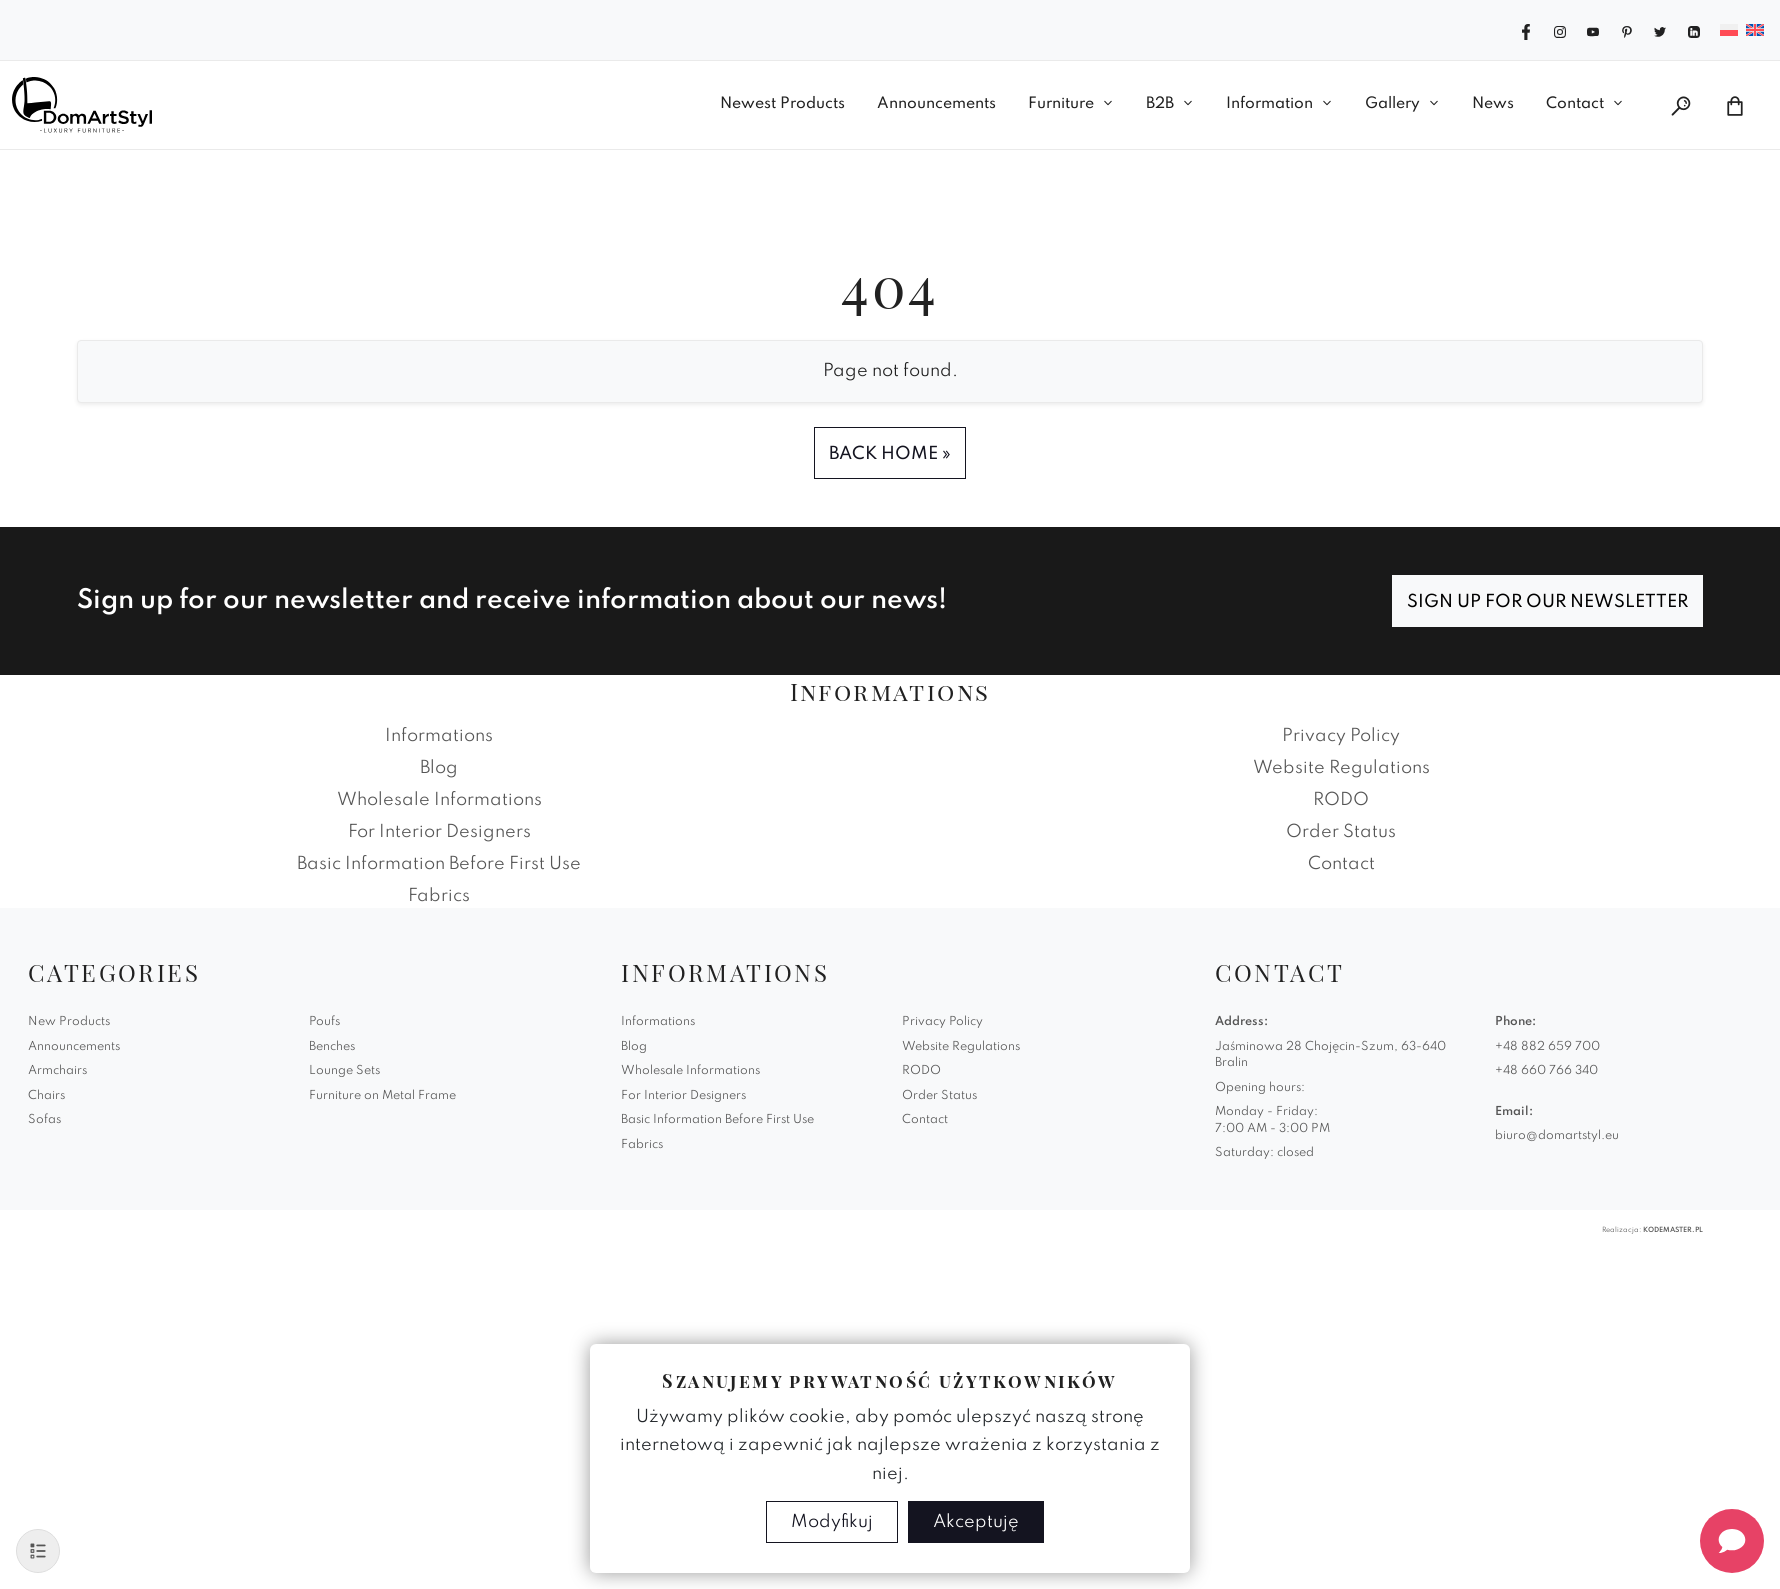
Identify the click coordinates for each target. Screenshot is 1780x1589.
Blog (439, 768)
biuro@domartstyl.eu (1557, 1136)
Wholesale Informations (439, 800)
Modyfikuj (832, 1522)
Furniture (1061, 104)
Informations (439, 736)
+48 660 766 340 (1546, 1071)
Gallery (1392, 104)
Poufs (324, 1022)
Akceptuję (976, 1522)
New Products (69, 1022)
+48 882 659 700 (1547, 1047)
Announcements (936, 104)
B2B (1160, 104)
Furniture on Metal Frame (382, 1096)
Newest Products (782, 104)
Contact (1575, 104)
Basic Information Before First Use (439, 864)
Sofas (44, 1120)
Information (1269, 104)
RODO (1341, 800)
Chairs (46, 1096)
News (1493, 104)
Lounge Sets (344, 1071)
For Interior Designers (439, 832)
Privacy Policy (1341, 736)
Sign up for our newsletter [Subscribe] (1547, 602)
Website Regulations (1341, 768)
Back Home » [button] (890, 454)
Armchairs (57, 1071)
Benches (332, 1047)
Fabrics (439, 896)
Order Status (1341, 832)
